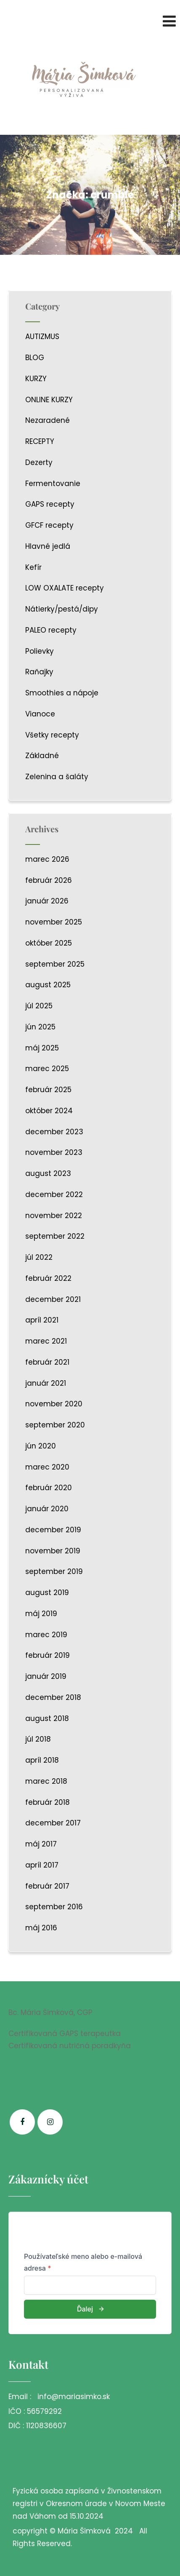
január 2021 (45, 1383)
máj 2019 (41, 1614)
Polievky (39, 651)
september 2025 (55, 964)
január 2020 (47, 1509)
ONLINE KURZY (49, 400)
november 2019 (52, 1551)
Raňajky (39, 672)
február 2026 (48, 880)
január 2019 (45, 1676)
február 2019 (47, 1655)
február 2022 (48, 1278)
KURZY (36, 379)
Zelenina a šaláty (56, 777)
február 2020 (48, 1488)
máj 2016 (41, 1928)
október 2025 (48, 943)
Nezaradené (47, 420)
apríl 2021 (41, 1320)
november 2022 (53, 1216)
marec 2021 (46, 1341)
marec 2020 (47, 1467)
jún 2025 (40, 1027)
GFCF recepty (49, 525)
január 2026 (47, 901)
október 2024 (49, 1111)
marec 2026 (47, 859)
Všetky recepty (52, 735)
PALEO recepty (51, 630)
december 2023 (54, 1132)
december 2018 (53, 1697)
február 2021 (47, 1362)
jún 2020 (40, 1446)
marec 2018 (46, 1781)
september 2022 (55, 1236)
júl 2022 (39, 1257)
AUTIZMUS (42, 336)
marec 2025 (47, 1069)
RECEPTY (39, 441)
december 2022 (54, 1194)
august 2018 (47, 1718)
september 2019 (54, 1571)
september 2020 (55, 1425)
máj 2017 (41, 1844)
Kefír (33, 567)
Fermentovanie (52, 483)
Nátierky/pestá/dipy (61, 609)
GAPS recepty (49, 504)
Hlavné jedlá (47, 546)
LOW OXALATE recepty (64, 588)
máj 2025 (42, 1048)
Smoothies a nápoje (61, 693)
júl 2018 (38, 1739)
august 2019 (47, 1592)
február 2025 (48, 1090)
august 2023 (48, 1173)
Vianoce (40, 714)
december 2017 (53, 1823)
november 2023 (53, 1152)
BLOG (34, 358)
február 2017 (47, 1886)
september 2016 (54, 1907)
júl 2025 (39, 1006)
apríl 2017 (41, 1865)
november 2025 (53, 922)
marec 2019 (46, 1635)
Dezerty (39, 462)
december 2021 (53, 1299)
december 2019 (53, 1530)
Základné (42, 756)
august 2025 (48, 985)
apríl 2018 (42, 1760)
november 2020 (53, 1404)
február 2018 (47, 1802)
